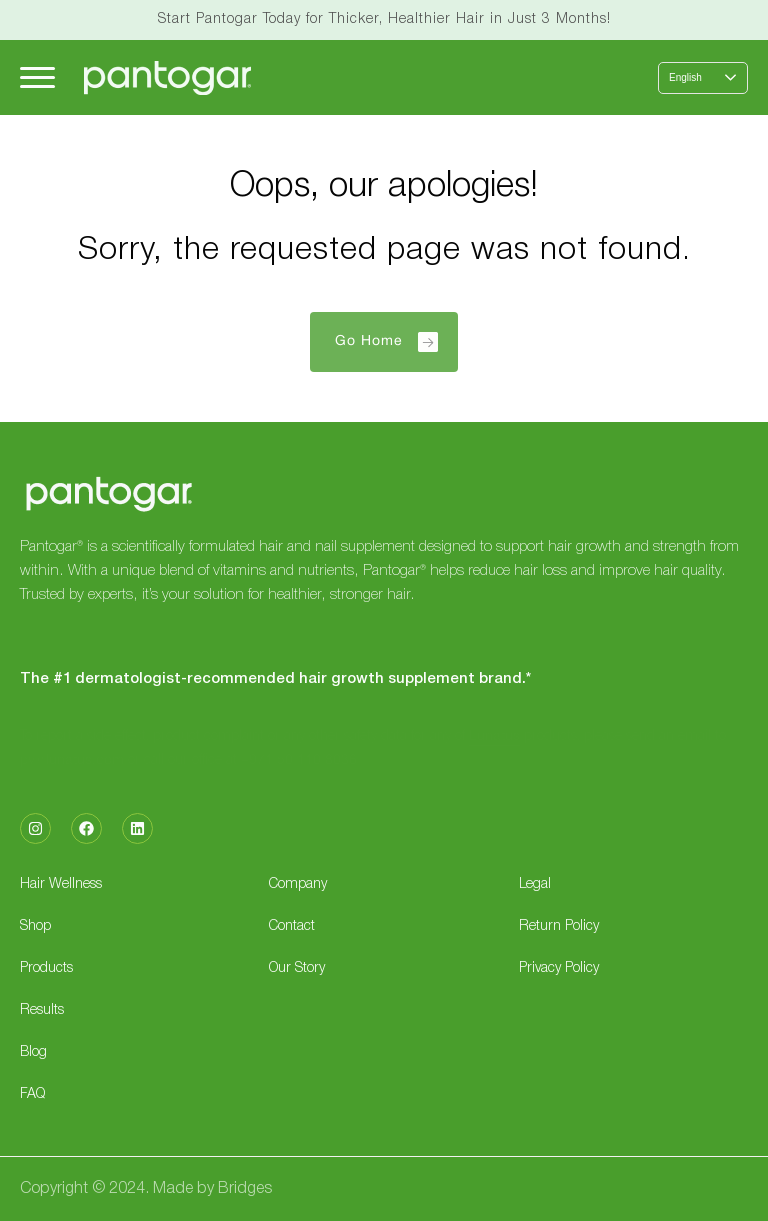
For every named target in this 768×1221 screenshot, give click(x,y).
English (685, 77)
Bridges (245, 1189)
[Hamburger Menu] (37, 77)
